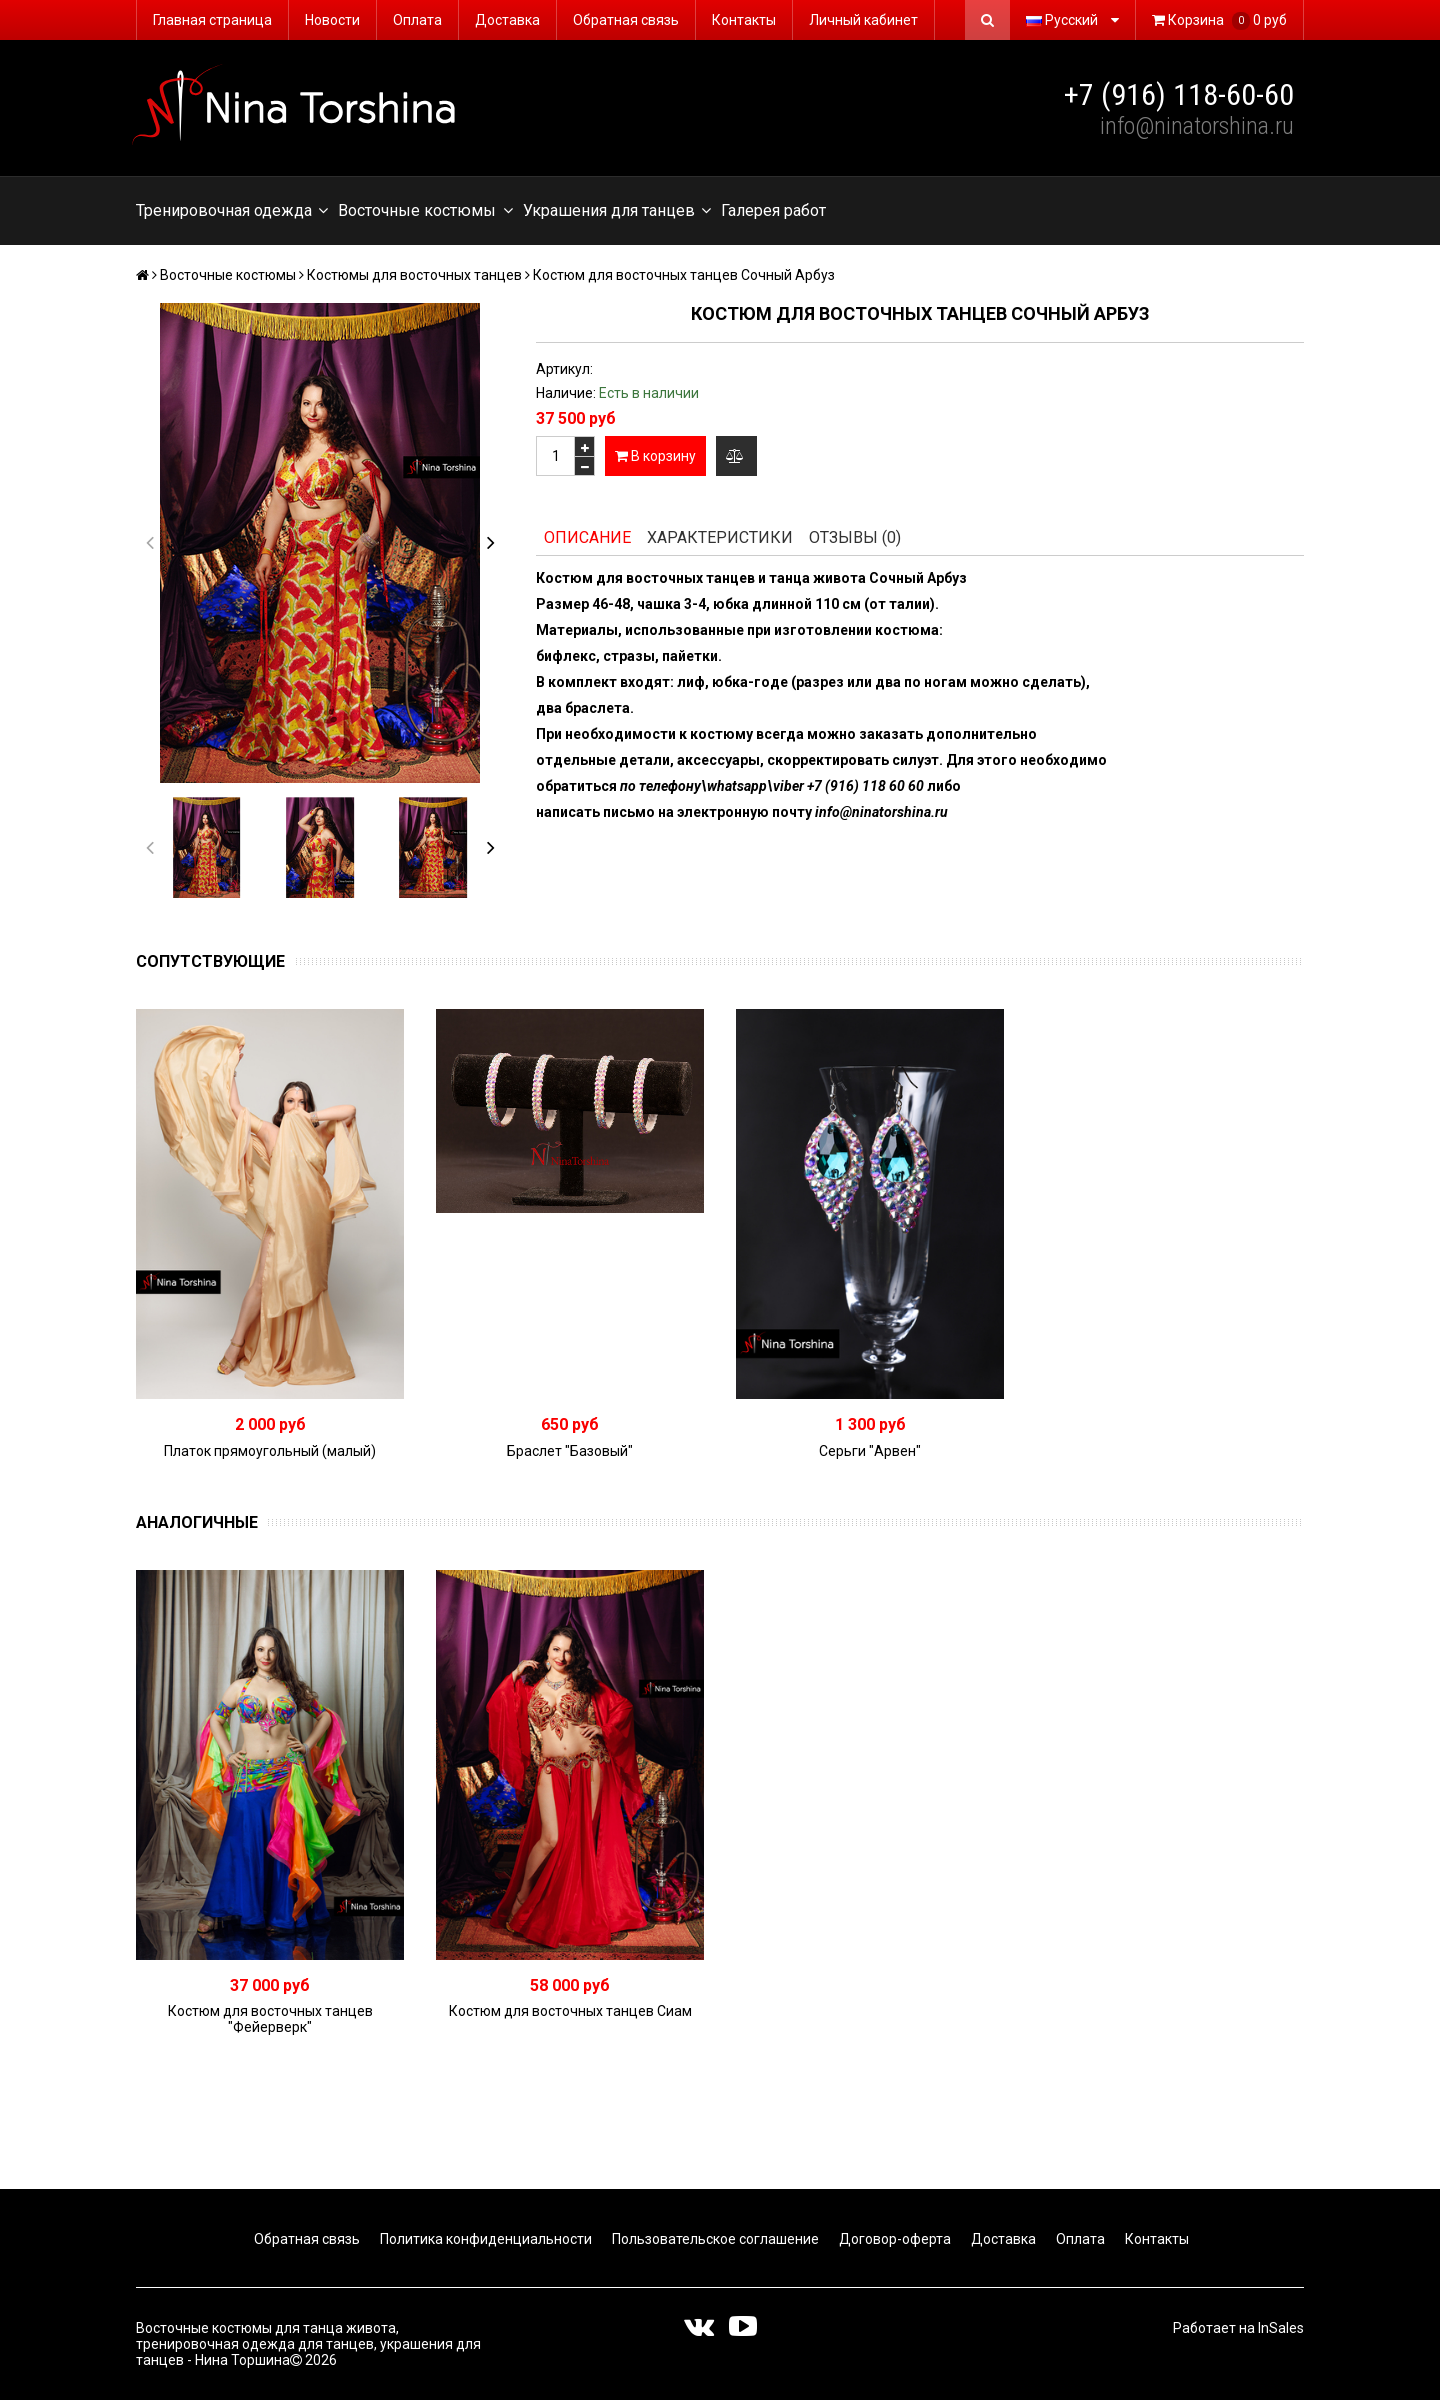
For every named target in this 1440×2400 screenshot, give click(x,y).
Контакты (744, 20)
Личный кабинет (863, 20)
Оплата (417, 20)
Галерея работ (773, 210)
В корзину (655, 456)
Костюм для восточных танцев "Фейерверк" (270, 2019)
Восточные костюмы (425, 211)
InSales (1281, 2328)
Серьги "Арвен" (870, 1451)
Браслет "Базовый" (570, 1451)
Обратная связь (626, 20)
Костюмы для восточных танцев (414, 275)
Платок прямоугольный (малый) (270, 1451)
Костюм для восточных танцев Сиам (570, 2011)
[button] (490, 543)
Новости (332, 20)
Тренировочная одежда (232, 211)
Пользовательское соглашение (714, 2239)
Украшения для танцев (617, 211)
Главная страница (212, 20)
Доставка (507, 20)
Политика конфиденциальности (484, 2239)
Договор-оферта (893, 2239)
